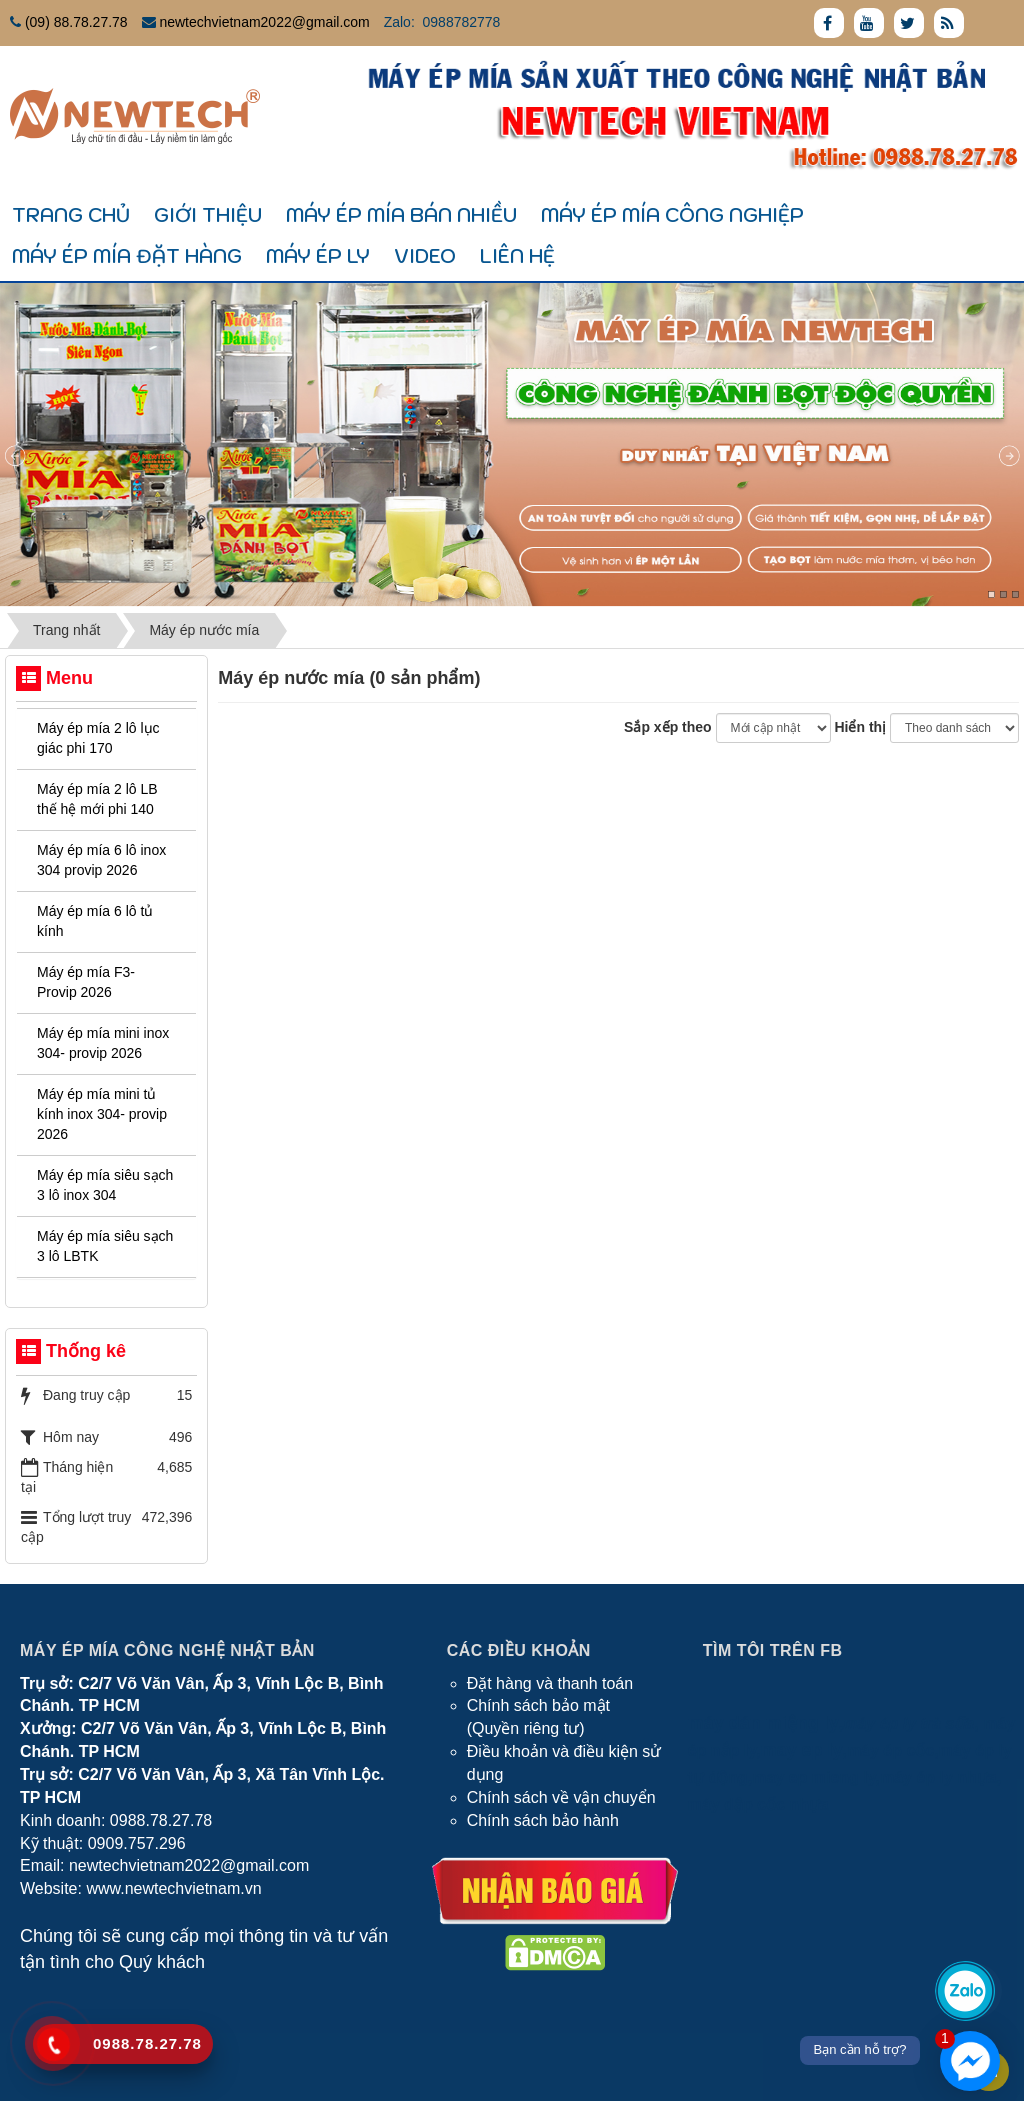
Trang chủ (71, 215)
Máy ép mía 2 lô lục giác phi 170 (98, 738)
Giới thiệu (208, 215)
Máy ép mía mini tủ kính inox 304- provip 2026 (102, 1114)
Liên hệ (517, 256)
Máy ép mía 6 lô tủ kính (95, 921)
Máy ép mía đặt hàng (127, 256)
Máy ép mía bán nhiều (401, 215)
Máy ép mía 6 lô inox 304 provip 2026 (101, 860)
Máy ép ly (318, 256)
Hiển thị (860, 727)
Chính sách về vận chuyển (561, 1797)
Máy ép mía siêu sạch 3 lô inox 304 (105, 1185)
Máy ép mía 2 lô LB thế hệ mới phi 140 (97, 799)
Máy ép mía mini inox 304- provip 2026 (103, 1043)
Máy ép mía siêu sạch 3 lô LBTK (105, 1246)
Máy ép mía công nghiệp (672, 215)
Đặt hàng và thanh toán (550, 1683)
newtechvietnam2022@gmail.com (264, 22)
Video (425, 256)
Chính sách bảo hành (543, 1820)
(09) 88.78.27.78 (76, 22)
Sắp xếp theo (668, 727)
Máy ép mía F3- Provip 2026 (86, 982)
